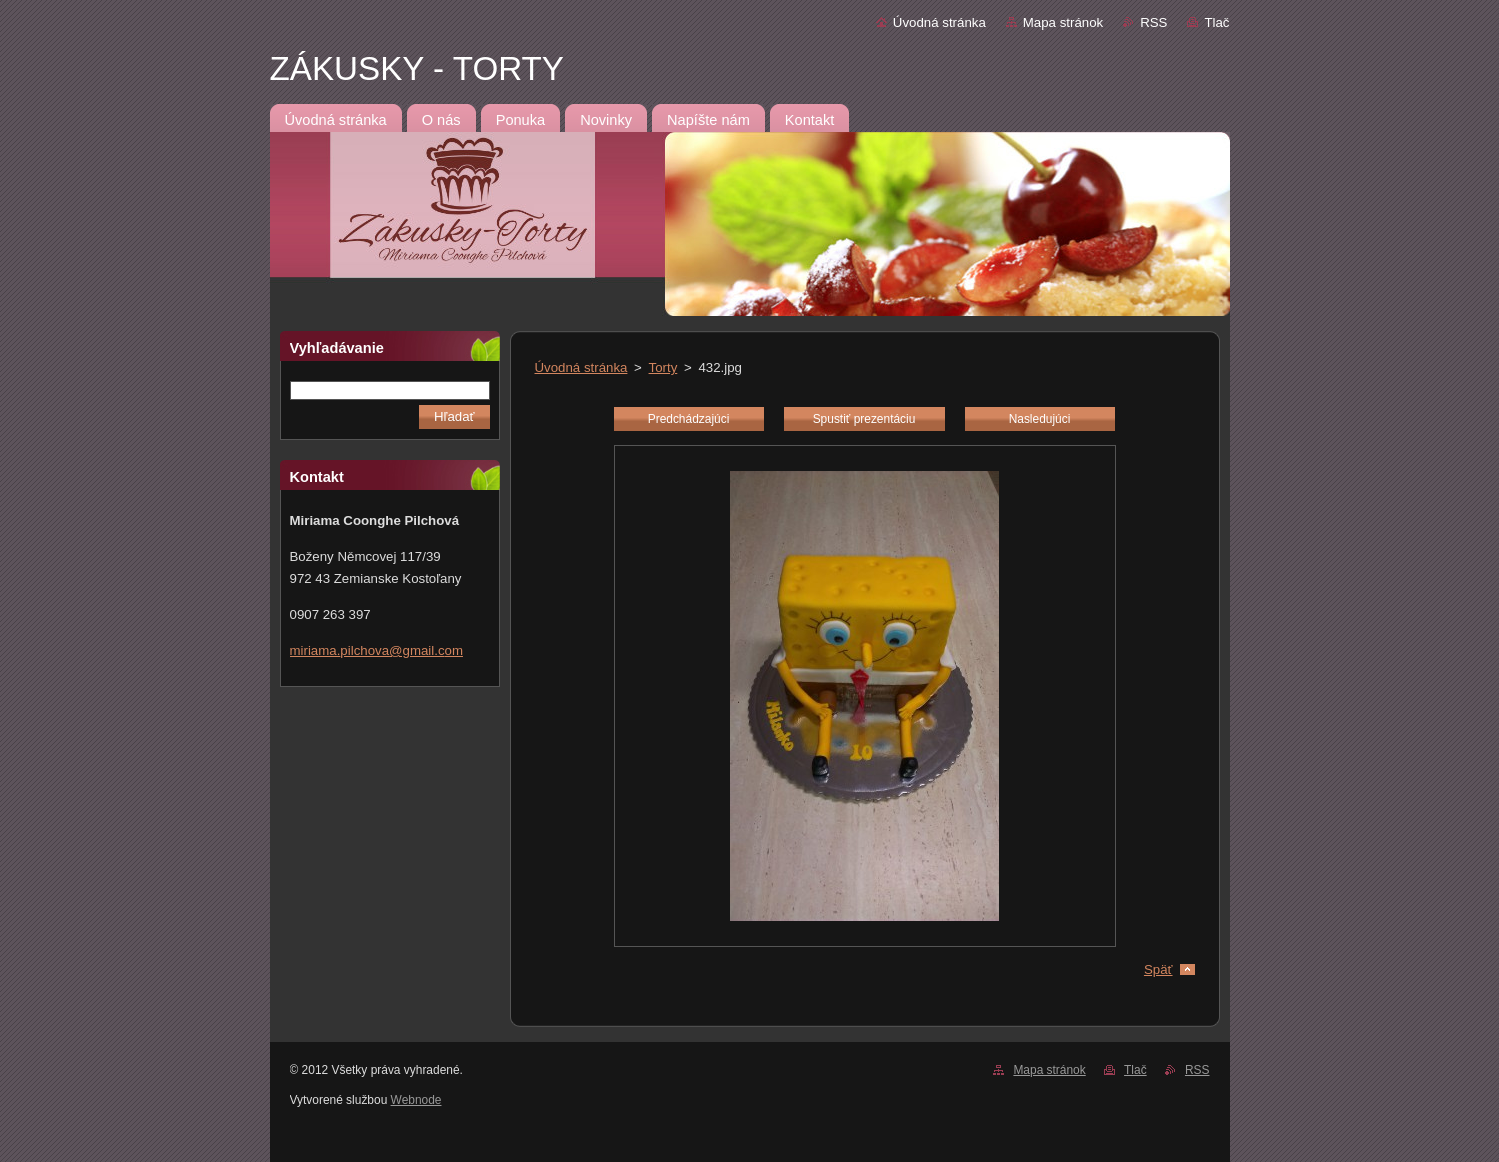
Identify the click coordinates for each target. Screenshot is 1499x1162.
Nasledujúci (1040, 419)
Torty (663, 367)
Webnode (416, 1100)
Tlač (1216, 22)
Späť (1158, 969)
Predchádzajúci (689, 419)
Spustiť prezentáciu (864, 419)
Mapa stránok (1063, 22)
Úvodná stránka (939, 22)
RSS (1153, 22)
